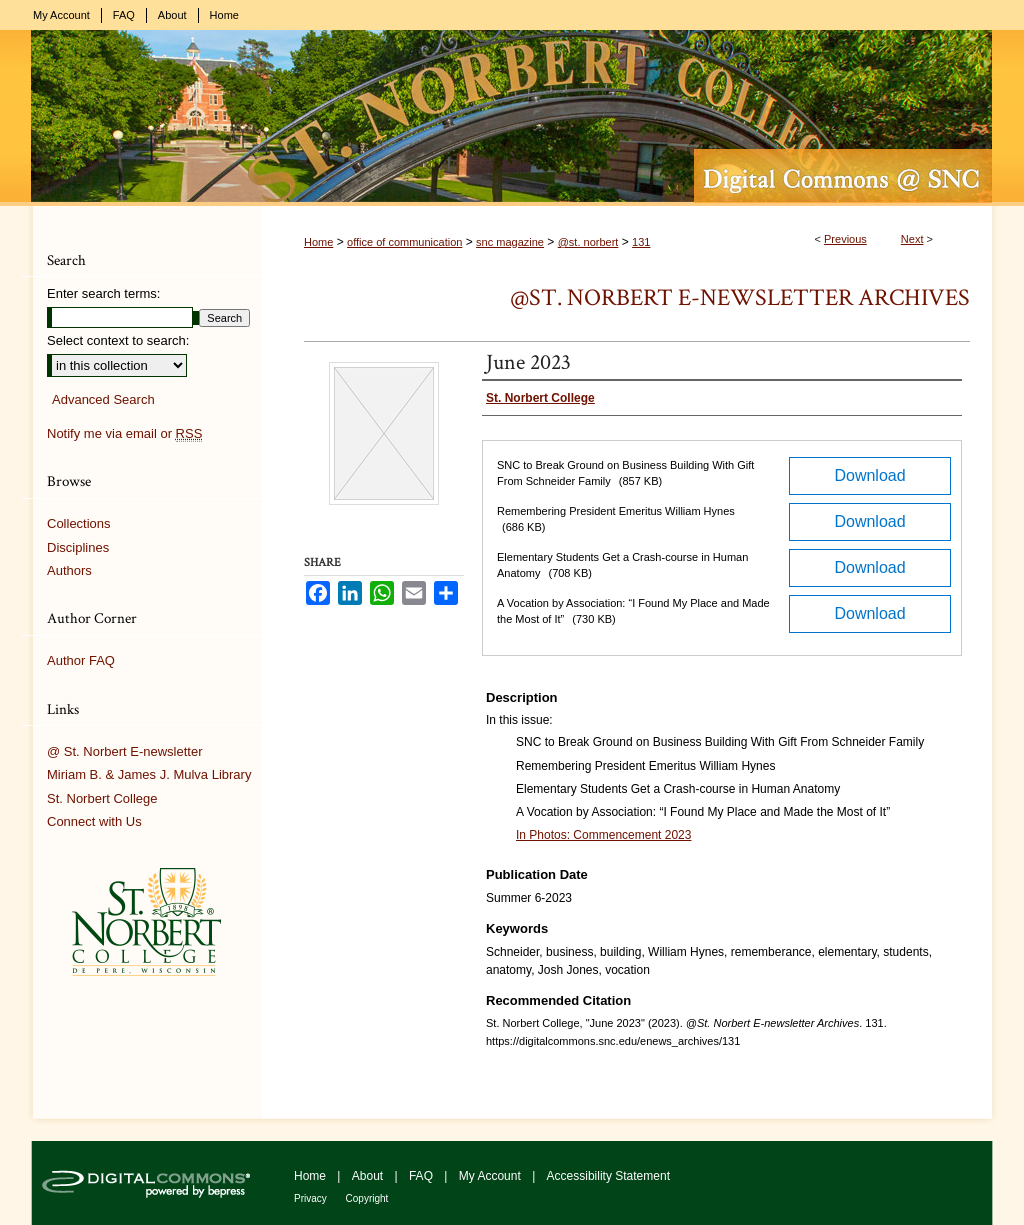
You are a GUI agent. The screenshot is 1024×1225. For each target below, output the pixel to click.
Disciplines (78, 547)
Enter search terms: (103, 293)
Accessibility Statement (608, 1176)
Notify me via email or (124, 434)
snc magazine (510, 242)
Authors (69, 570)
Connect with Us (94, 821)
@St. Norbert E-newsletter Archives (740, 297)
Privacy (312, 1198)
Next (912, 239)
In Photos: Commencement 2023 (603, 835)
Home (318, 242)
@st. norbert (588, 242)
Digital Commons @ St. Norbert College (512, 118)
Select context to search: (118, 340)
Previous (845, 239)
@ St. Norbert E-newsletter (125, 751)
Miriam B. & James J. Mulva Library (149, 774)
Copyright (367, 1198)
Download (869, 475)
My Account (491, 1176)
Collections (79, 523)
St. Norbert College (102, 798)
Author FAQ (81, 660)
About (369, 1176)
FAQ (422, 1176)
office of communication (404, 242)
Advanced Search (103, 399)
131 (641, 242)
